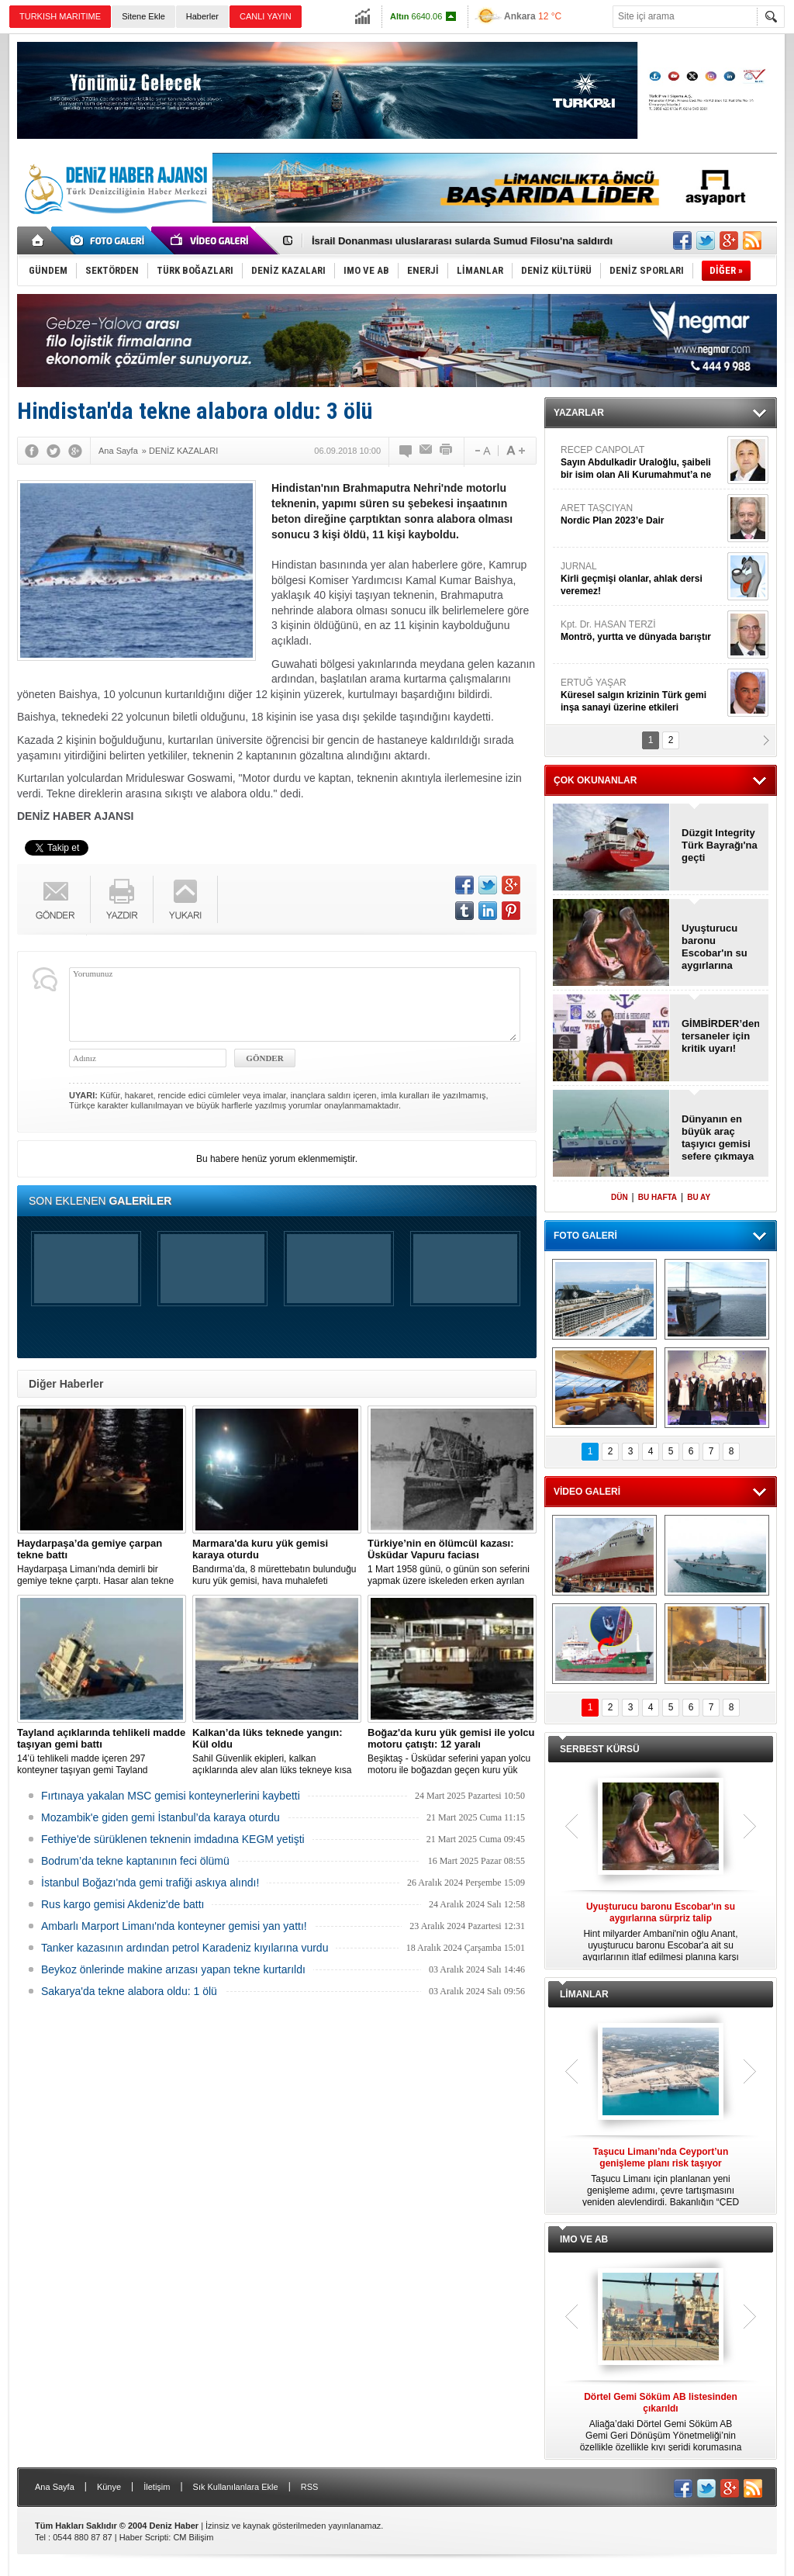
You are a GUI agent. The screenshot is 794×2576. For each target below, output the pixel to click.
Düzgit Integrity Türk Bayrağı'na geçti (720, 845)
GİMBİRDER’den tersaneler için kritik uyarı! (720, 1036)
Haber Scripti (144, 2537)
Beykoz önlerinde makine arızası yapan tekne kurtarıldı (173, 1969)
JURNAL (642, 579)
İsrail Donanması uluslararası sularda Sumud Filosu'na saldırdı (462, 241)
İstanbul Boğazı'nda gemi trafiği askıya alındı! (150, 1882)
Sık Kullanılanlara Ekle (235, 2486)
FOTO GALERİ (585, 1235)
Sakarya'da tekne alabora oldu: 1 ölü (129, 1991)
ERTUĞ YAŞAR (642, 695)
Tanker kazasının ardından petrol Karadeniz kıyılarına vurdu (184, 1948)
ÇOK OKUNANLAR (595, 780)
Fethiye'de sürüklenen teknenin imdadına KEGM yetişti (173, 1839)
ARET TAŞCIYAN (642, 515)
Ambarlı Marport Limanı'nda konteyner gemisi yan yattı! (174, 1926)
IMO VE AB (584, 2239)
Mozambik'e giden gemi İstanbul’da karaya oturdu (160, 1817)
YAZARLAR (579, 412)
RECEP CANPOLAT (642, 462)
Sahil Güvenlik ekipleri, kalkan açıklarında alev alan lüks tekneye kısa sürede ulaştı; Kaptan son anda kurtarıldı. (276, 1751)
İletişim (156, 2486)
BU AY (698, 1197)
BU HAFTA (657, 1197)
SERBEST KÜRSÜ (600, 1749)
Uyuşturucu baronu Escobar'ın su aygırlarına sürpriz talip (714, 947)
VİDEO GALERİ (587, 1491)
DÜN (619, 1197)
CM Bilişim (193, 2537)
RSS (310, 2486)
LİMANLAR (584, 1994)
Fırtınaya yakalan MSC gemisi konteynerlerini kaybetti (170, 1795)
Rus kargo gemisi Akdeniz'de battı (122, 1904)
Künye (109, 2486)
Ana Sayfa (54, 2486)
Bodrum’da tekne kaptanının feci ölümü (135, 1861)
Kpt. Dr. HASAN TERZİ (642, 631)
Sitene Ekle (143, 16)
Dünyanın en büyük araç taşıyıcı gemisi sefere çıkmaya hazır (718, 1138)
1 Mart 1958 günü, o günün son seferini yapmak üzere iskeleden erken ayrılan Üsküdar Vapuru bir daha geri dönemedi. (452, 1562)
